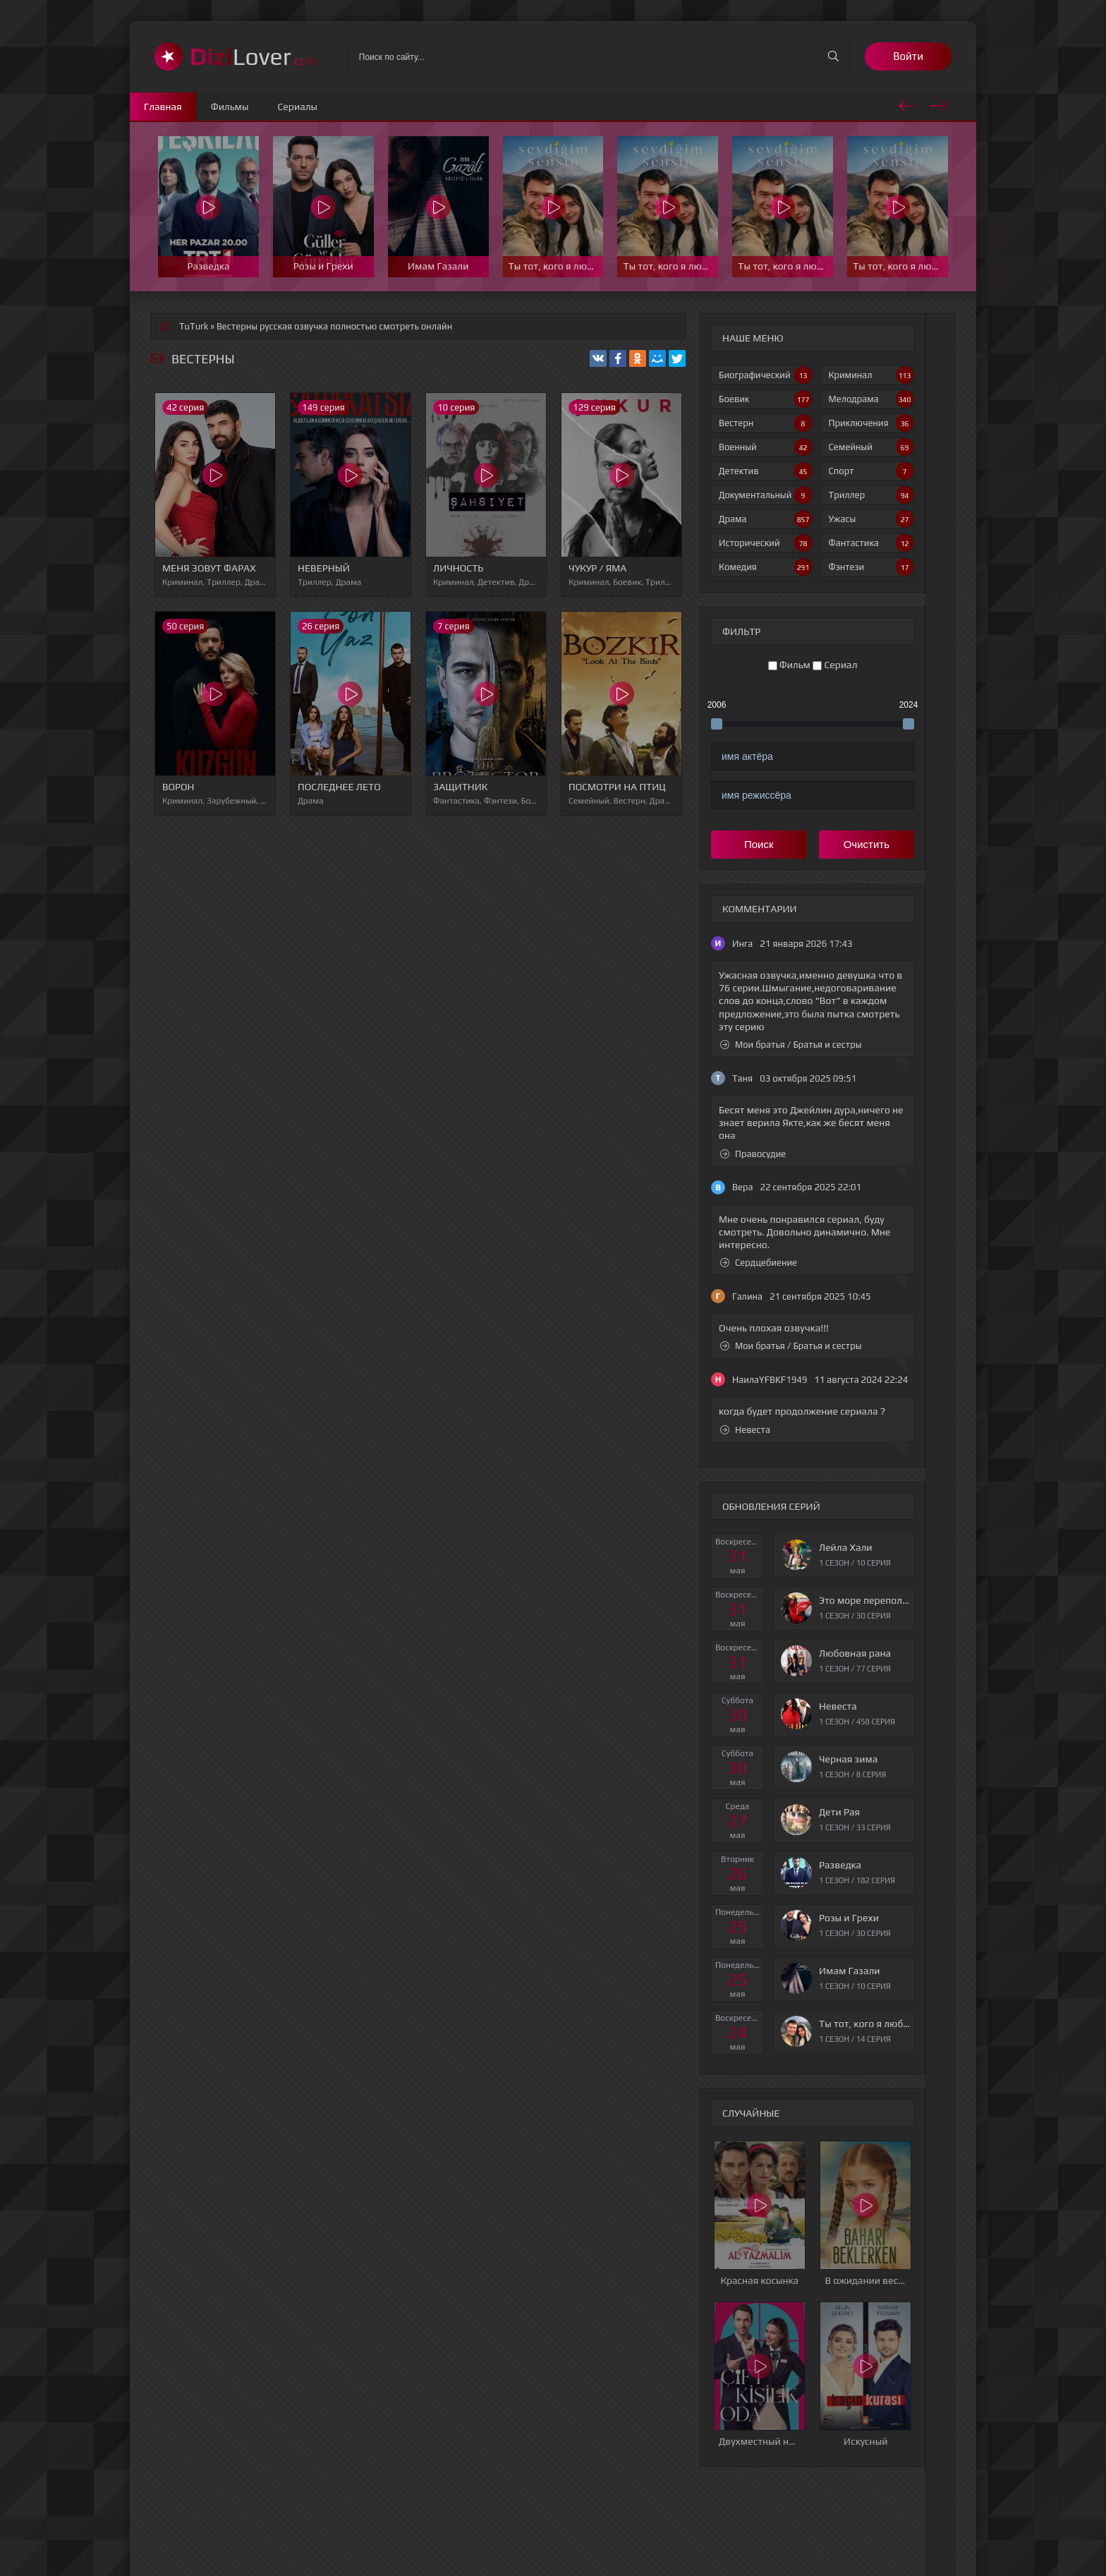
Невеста (745, 1429)
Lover (254, 56)
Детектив (765, 471)
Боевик (765, 399)
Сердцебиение (758, 1262)
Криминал (871, 375)
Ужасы (871, 519)
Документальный (765, 495)
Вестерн (765, 423)
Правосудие (753, 1154)
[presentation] (907, 104)
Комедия (765, 567)
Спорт (871, 471)
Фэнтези (871, 567)
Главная (163, 106)
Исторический (765, 543)
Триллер (871, 495)
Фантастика (871, 543)
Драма (765, 519)
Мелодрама (871, 399)
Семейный (871, 447)
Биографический (765, 375)
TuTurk (193, 326)
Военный (765, 447)
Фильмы (230, 106)
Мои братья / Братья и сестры (791, 1044)
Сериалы (297, 106)
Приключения (871, 423)
